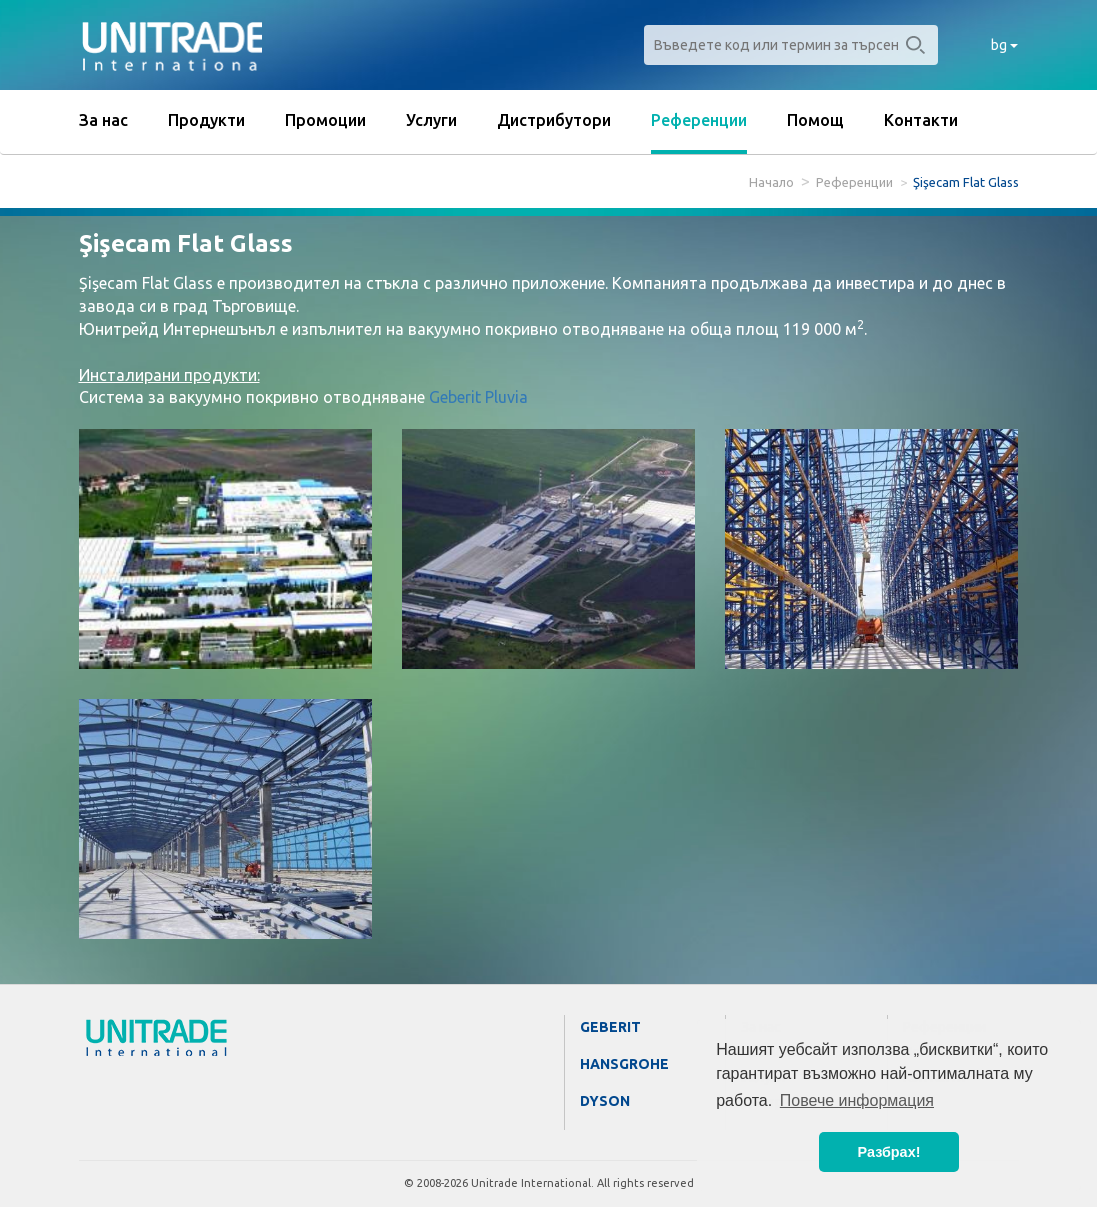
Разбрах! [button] (889, 1152)
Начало (771, 182)
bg (1004, 45)
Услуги (431, 120)
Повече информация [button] (857, 1100)
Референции (699, 120)
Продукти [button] (206, 120)
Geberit (610, 1027)
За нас (103, 120)
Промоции (325, 120)
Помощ (815, 120)
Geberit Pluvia (478, 397)
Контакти (921, 120)
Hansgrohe (624, 1064)
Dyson (605, 1101)
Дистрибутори (554, 120)
